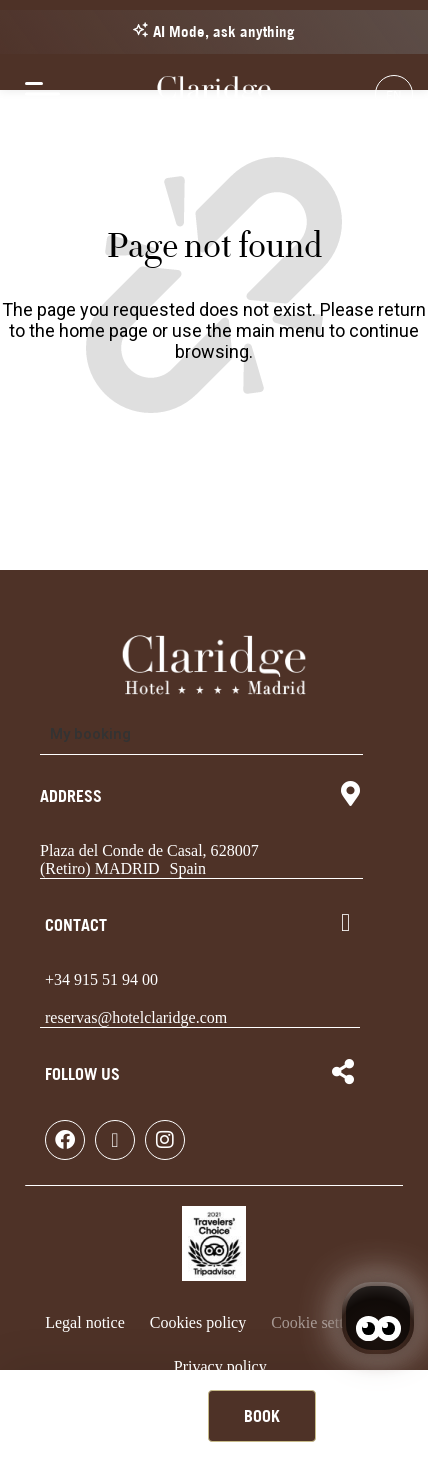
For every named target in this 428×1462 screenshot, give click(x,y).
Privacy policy (220, 1366)
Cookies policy (198, 1322)
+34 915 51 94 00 (101, 979)
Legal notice (85, 1322)
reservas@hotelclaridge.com (136, 1017)
